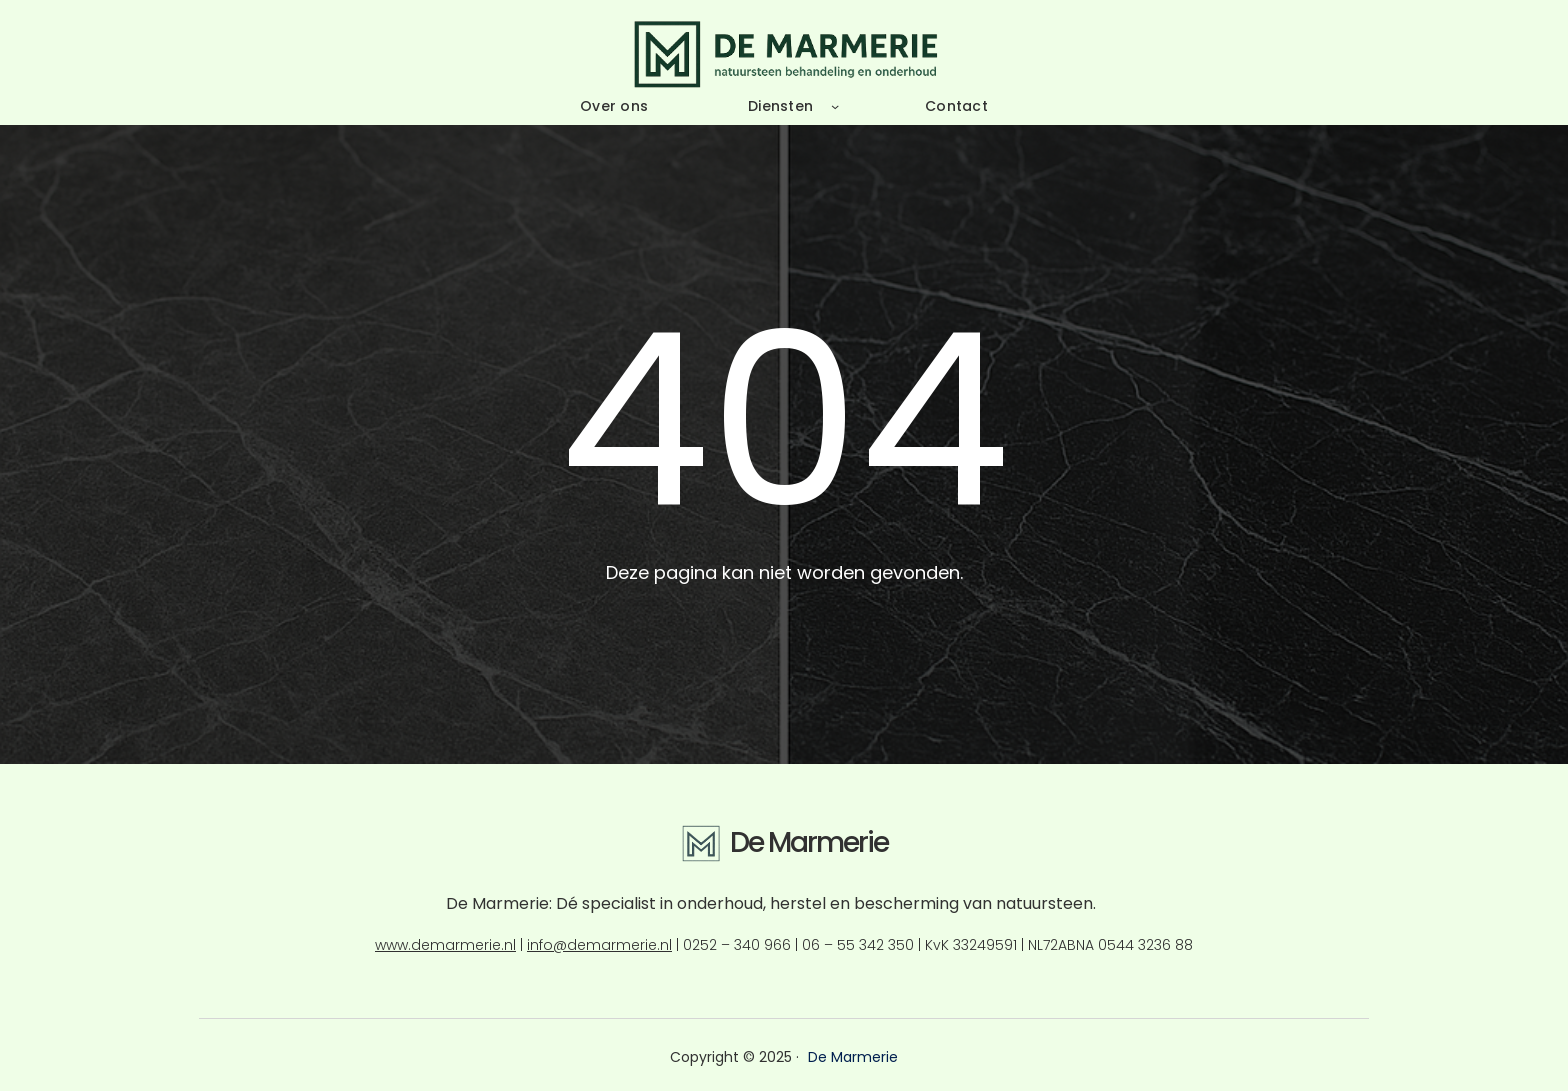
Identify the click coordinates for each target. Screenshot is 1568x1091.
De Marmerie (809, 842)
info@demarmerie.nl (599, 945)
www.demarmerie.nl (445, 945)
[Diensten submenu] (835, 106)
